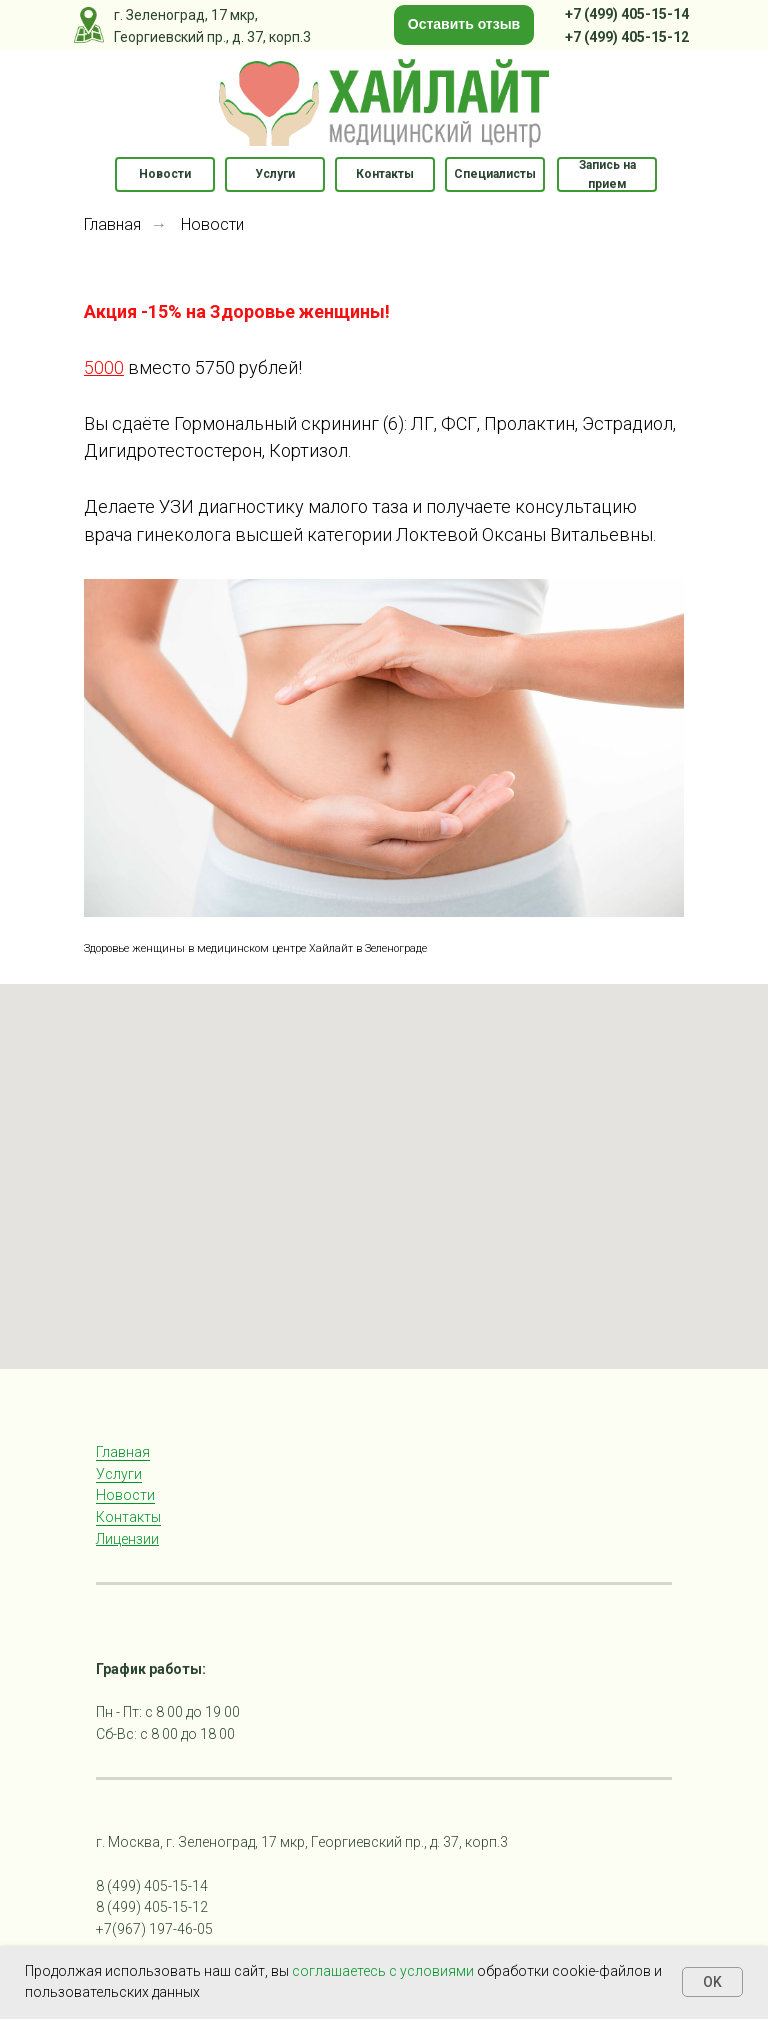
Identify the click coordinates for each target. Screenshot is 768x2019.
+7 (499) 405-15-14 (627, 14)
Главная (112, 224)
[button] (464, 25)
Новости (212, 224)
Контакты (128, 1517)
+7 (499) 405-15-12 (627, 37)
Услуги (119, 1474)
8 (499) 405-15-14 (152, 1886)
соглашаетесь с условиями (384, 1971)
